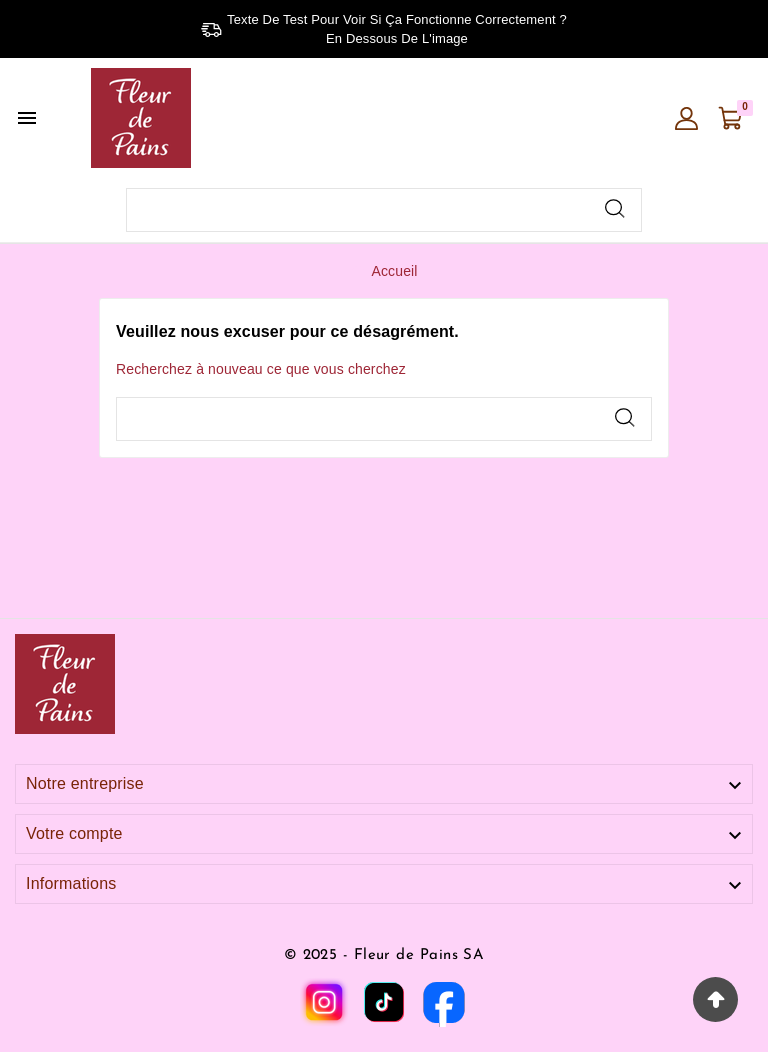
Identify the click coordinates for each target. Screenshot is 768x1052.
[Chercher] (358, 210)
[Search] (615, 208)
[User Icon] (686, 118)
